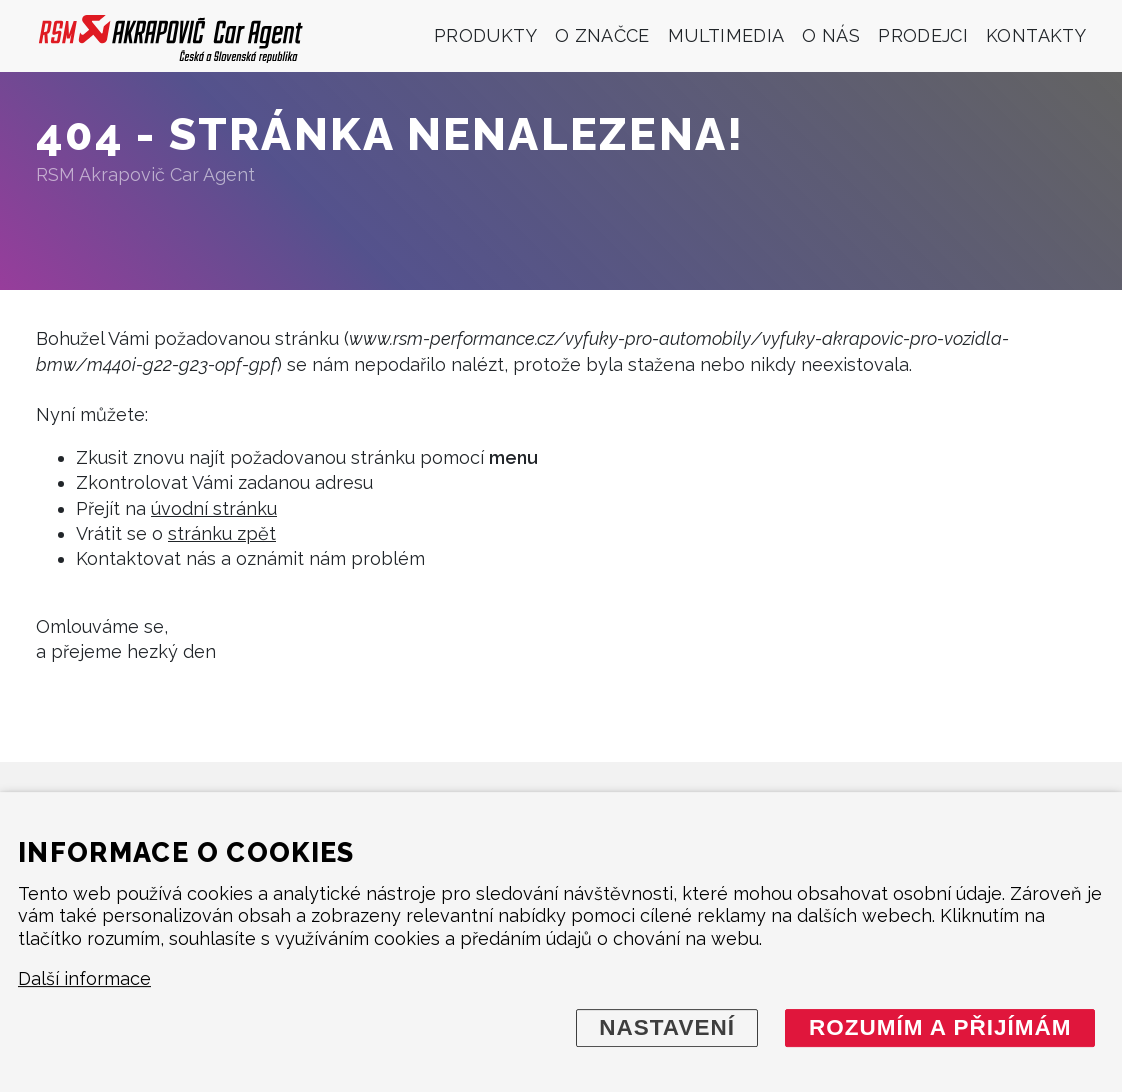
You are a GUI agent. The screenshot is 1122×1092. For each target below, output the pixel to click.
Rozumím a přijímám (940, 1027)
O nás (831, 35)
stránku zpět (222, 533)
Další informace (84, 979)
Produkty (485, 35)
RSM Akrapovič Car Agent (145, 174)
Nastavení (667, 1027)
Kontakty (1036, 35)
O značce (602, 35)
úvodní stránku (214, 508)
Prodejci (923, 35)
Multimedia (726, 35)
